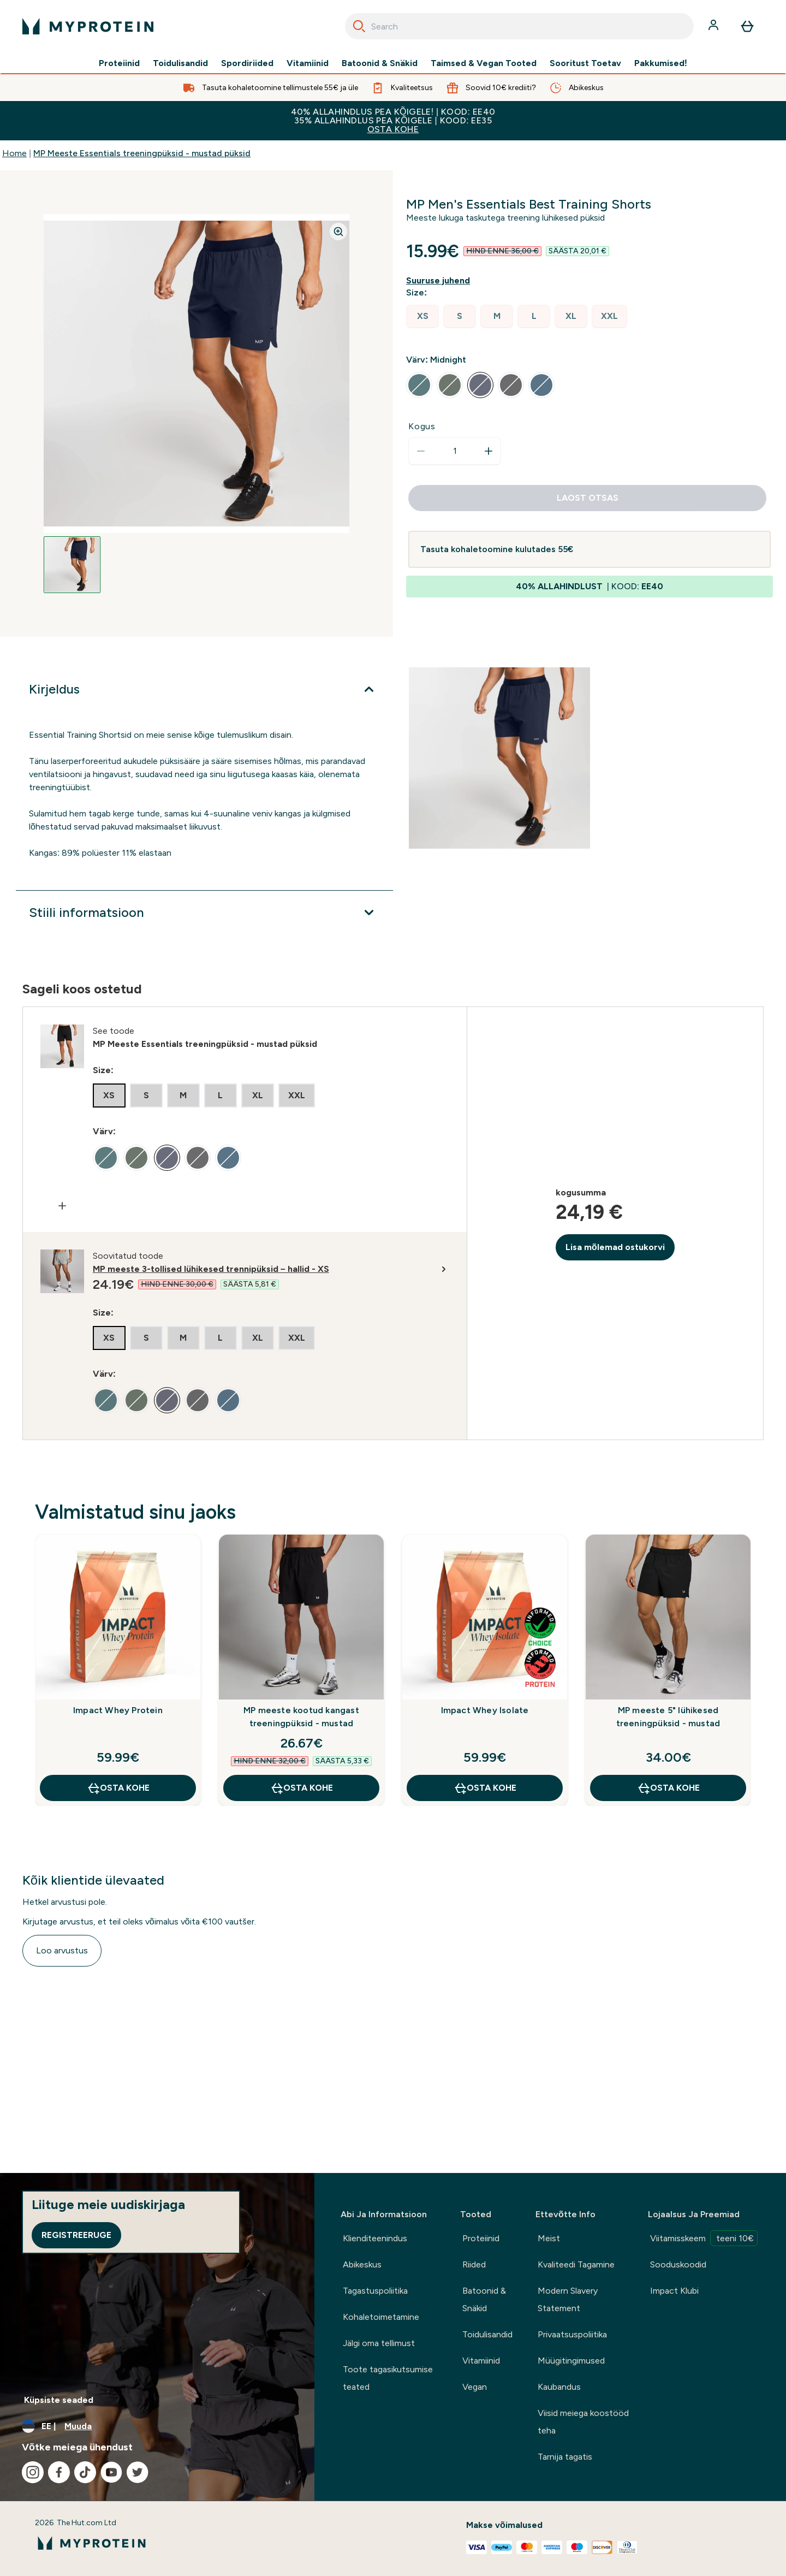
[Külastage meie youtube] (111, 2472)
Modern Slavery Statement (568, 2299)
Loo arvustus (62, 1950)
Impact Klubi (674, 2290)
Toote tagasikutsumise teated (388, 2378)
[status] (455, 451)
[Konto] (714, 26)
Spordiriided (247, 63)
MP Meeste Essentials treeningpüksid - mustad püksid (142, 153)
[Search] (359, 26)
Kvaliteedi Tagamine (576, 2264)
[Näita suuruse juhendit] (440, 280)
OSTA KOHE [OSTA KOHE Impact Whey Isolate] (485, 1788)
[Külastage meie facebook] (59, 2472)
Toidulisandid (180, 63)
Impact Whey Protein (118, 1710)
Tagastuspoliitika (375, 2290)
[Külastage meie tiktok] (85, 2472)
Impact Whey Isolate (485, 1710)
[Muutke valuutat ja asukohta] (157, 2426)
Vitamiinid (308, 63)
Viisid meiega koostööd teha (583, 2422)
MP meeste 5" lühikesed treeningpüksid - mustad (668, 1716)
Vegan (474, 2387)
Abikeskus (362, 2264)
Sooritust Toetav (585, 63)
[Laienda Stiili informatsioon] (204, 912)
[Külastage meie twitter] (137, 2472)
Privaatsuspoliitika (572, 2334)
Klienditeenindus (375, 2238)
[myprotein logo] (87, 26)
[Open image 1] (72, 564)
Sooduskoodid (678, 2264)
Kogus (422, 426)
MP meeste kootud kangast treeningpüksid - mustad (301, 1716)
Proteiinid (119, 63)
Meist (549, 2238)
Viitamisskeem (704, 2238)
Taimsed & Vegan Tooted (484, 63)
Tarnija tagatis (565, 2456)
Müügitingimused (571, 2360)
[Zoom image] (338, 231)
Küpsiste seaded (58, 2400)
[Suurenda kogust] (489, 451)
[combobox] (519, 26)
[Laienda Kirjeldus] (204, 689)
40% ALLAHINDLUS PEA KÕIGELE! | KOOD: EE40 (393, 120)
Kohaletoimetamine (381, 2317)
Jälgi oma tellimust (379, 2343)
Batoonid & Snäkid (380, 63)
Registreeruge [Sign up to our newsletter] (76, 2235)
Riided (474, 2264)
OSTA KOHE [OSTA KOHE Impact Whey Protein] (118, 1788)
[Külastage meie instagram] (33, 2472)
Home (14, 153)
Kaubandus (559, 2387)
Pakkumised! (660, 63)
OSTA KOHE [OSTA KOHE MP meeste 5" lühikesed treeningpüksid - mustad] (668, 1788)
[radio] (422, 316)
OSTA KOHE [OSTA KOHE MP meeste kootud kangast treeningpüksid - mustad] (301, 1788)
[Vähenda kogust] (421, 451)
